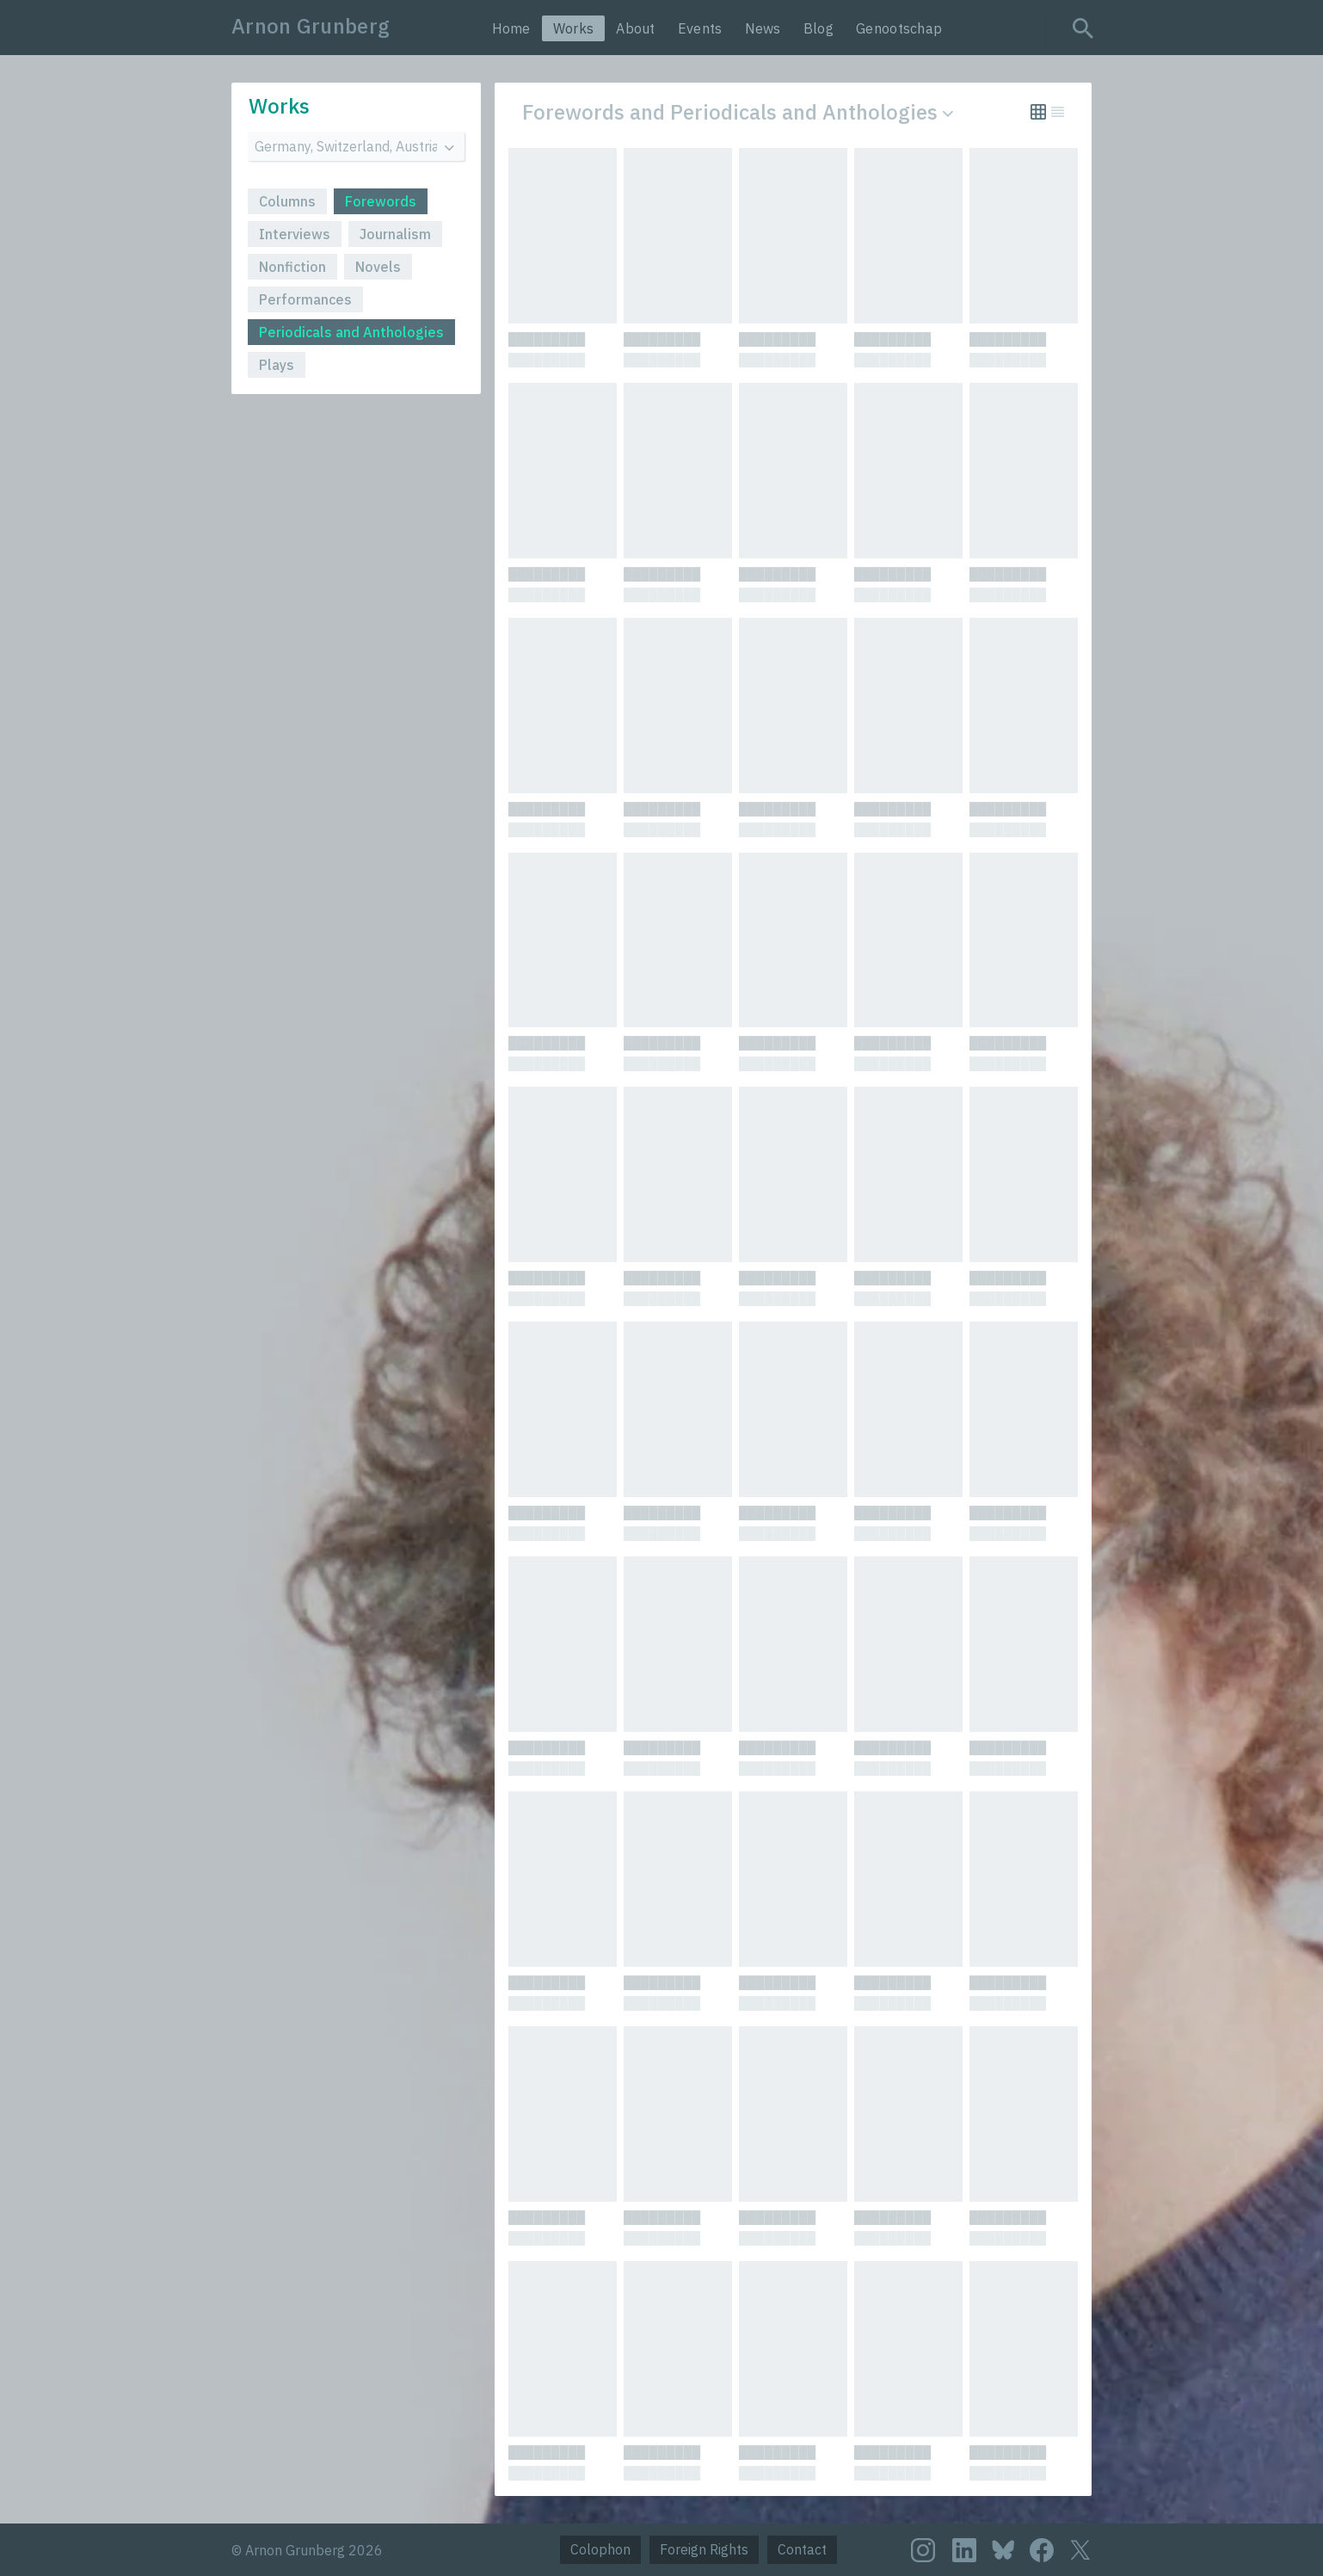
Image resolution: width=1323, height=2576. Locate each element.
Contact (802, 2549)
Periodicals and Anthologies (351, 332)
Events (700, 28)
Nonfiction (292, 266)
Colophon (600, 2549)
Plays (276, 364)
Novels (378, 266)
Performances (305, 299)
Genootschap (899, 28)
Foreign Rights (704, 2549)
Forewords (380, 201)
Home (511, 28)
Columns (287, 201)
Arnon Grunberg (310, 26)
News (763, 28)
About (635, 28)
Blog (818, 28)
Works (573, 28)
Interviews (294, 234)
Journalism (395, 234)
